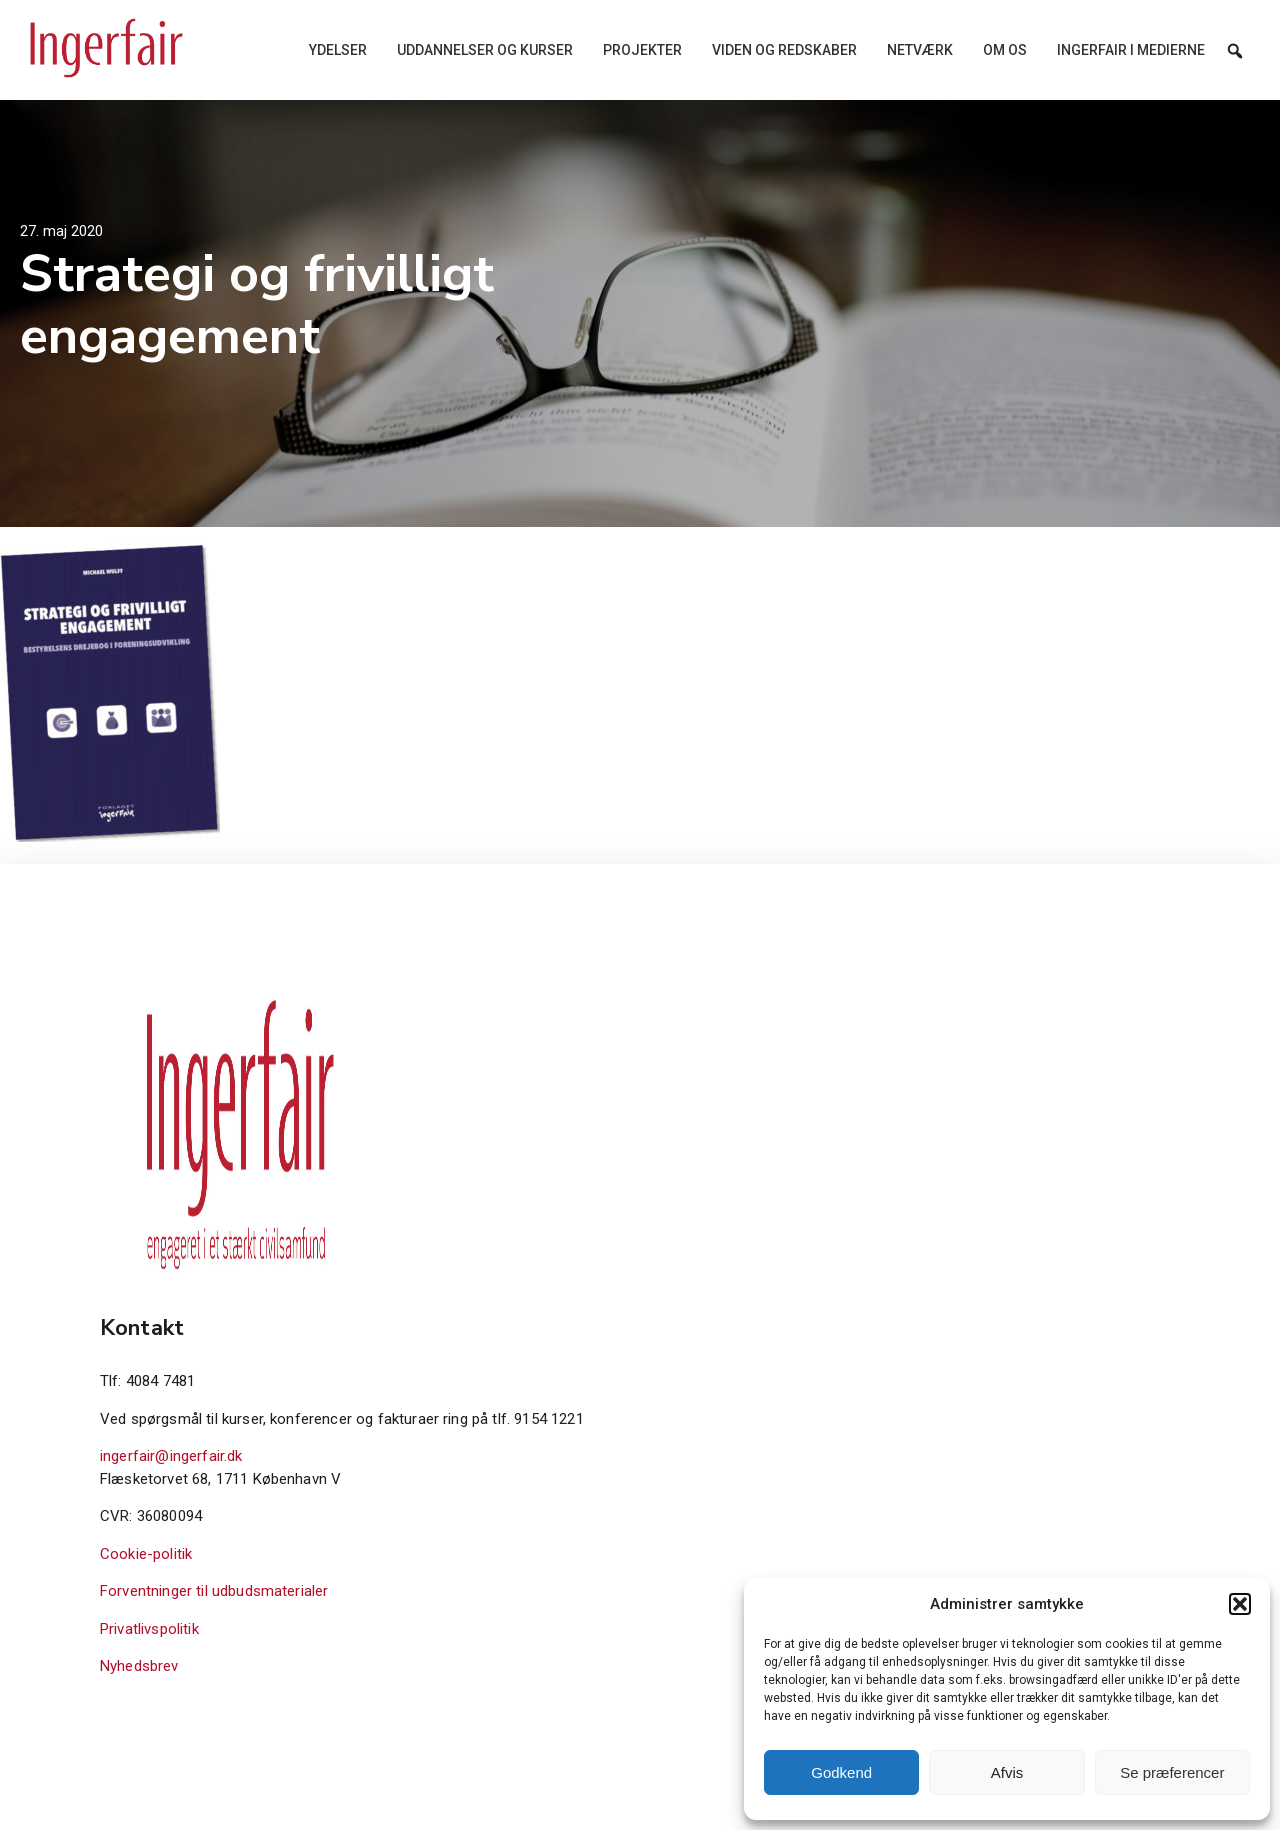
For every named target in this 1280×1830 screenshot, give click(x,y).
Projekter (642, 50)
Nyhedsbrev (139, 1666)
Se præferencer (1172, 1772)
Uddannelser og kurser (485, 50)
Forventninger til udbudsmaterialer (214, 1591)
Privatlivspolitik (149, 1629)
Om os (1005, 50)
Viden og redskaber (784, 50)
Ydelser (338, 50)
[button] (1240, 1604)
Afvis (1007, 1772)
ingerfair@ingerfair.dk (171, 1456)
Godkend (841, 1772)
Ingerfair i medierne (1131, 50)
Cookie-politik (146, 1554)
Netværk (920, 50)
